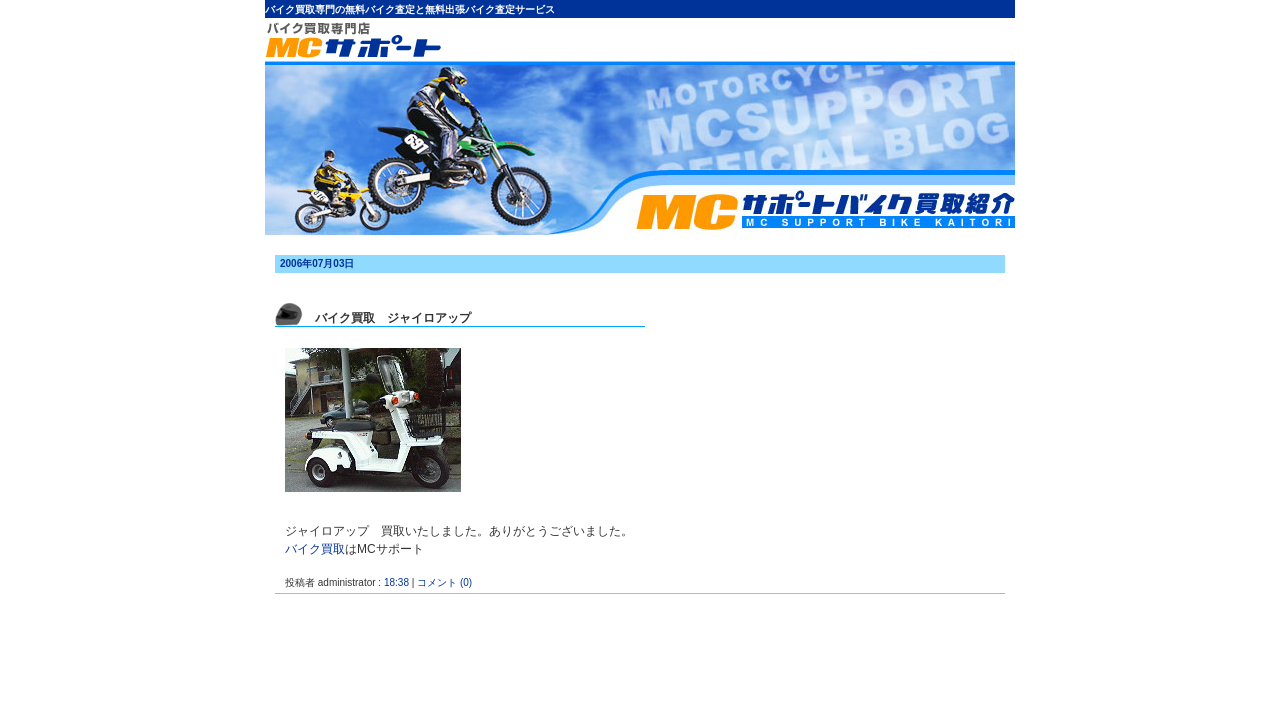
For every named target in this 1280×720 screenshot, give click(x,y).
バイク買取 (315, 549)
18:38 (396, 582)
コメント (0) (444, 582)
